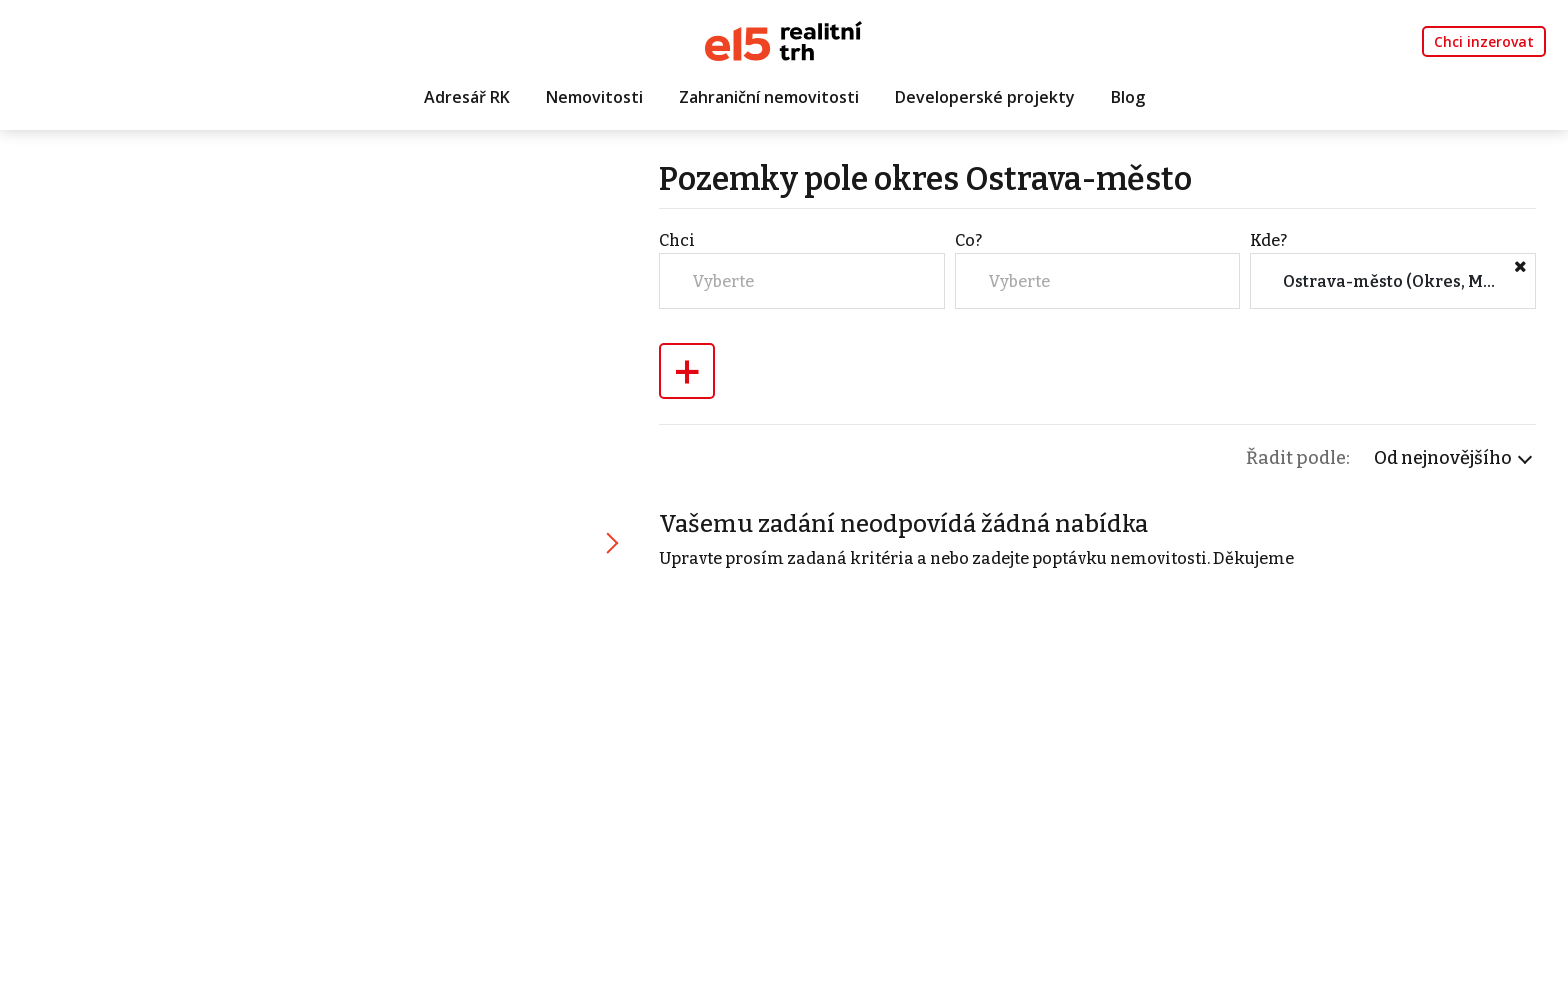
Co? (968, 240)
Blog (1128, 97)
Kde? (1268, 240)
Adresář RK (467, 97)
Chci (677, 240)
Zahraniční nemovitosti (769, 97)
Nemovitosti (594, 97)
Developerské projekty (985, 97)
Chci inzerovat (1484, 41)
